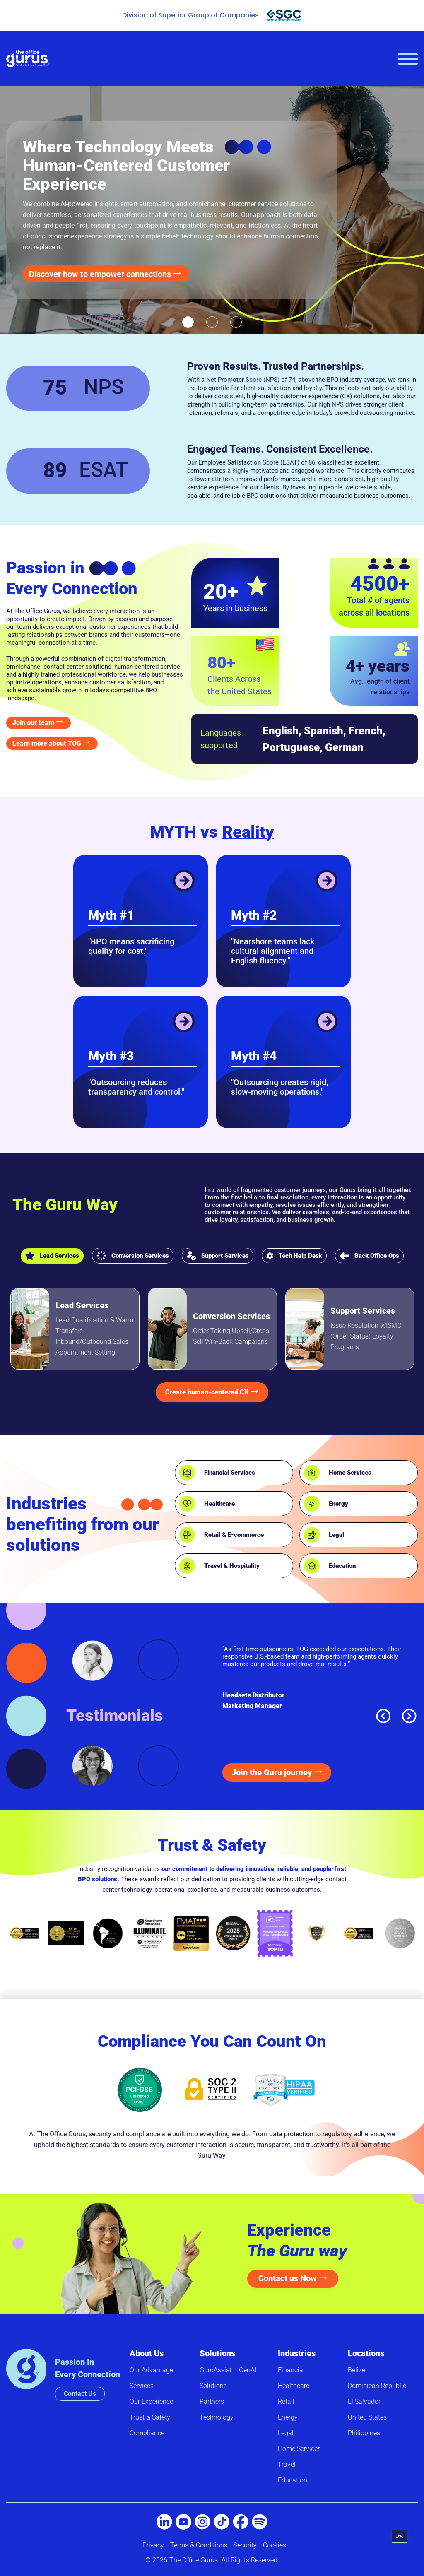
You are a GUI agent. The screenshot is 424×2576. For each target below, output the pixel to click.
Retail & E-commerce (234, 1534)
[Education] (312, 1566)
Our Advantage (151, 2370)
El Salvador (364, 2401)
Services (142, 2386)
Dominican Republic (377, 2386)
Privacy (153, 2545)
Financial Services (229, 1472)
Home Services (350, 1472)
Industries (297, 2353)
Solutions (217, 2353)
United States (367, 2417)
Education (342, 1566)
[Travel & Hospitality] (187, 1566)
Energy (338, 1503)
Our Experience (151, 2401)
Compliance (147, 2433)
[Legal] (312, 1535)
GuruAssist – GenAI (228, 2370)
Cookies (274, 2545)
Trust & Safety (150, 2417)
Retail (286, 2401)
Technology (217, 2417)
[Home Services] (312, 1473)
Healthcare (219, 1503)
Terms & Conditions (198, 2545)
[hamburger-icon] (408, 59)
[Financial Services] (187, 1473)
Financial (291, 2370)
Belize (356, 2370)
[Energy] (312, 1504)
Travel (287, 2464)
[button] (188, 322)
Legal (336, 1534)
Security (245, 2545)
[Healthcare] (187, 1504)
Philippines (364, 2433)
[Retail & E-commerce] (187, 1535)
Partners (212, 2401)
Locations (366, 2353)
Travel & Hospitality (232, 1566)
